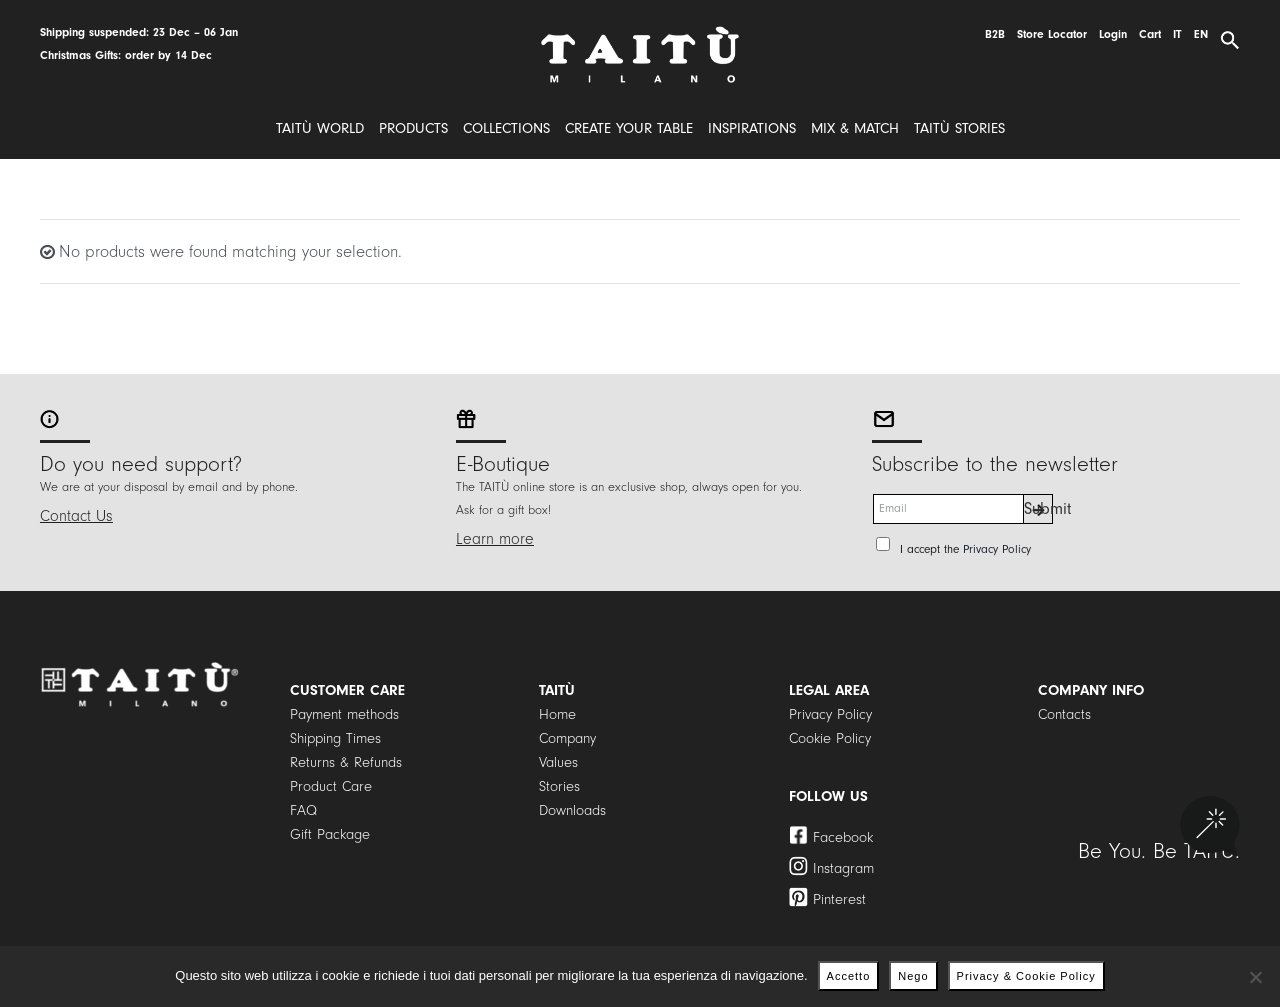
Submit (1038, 508)
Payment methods (344, 714)
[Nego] (1255, 977)
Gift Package (330, 834)
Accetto (849, 976)
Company (567, 738)
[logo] (640, 33)
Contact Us (76, 516)
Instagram (843, 868)
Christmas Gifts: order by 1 (110, 55)
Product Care (331, 786)
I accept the (965, 549)
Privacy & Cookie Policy (1026, 976)
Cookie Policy (830, 738)
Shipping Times (335, 738)
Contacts (1064, 714)
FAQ (303, 810)
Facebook (843, 837)
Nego (913, 976)
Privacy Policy (997, 549)
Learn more (495, 539)
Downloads (572, 810)
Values (558, 762)
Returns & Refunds (346, 762)
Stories (559, 786)
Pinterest (839, 899)
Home (557, 714)
